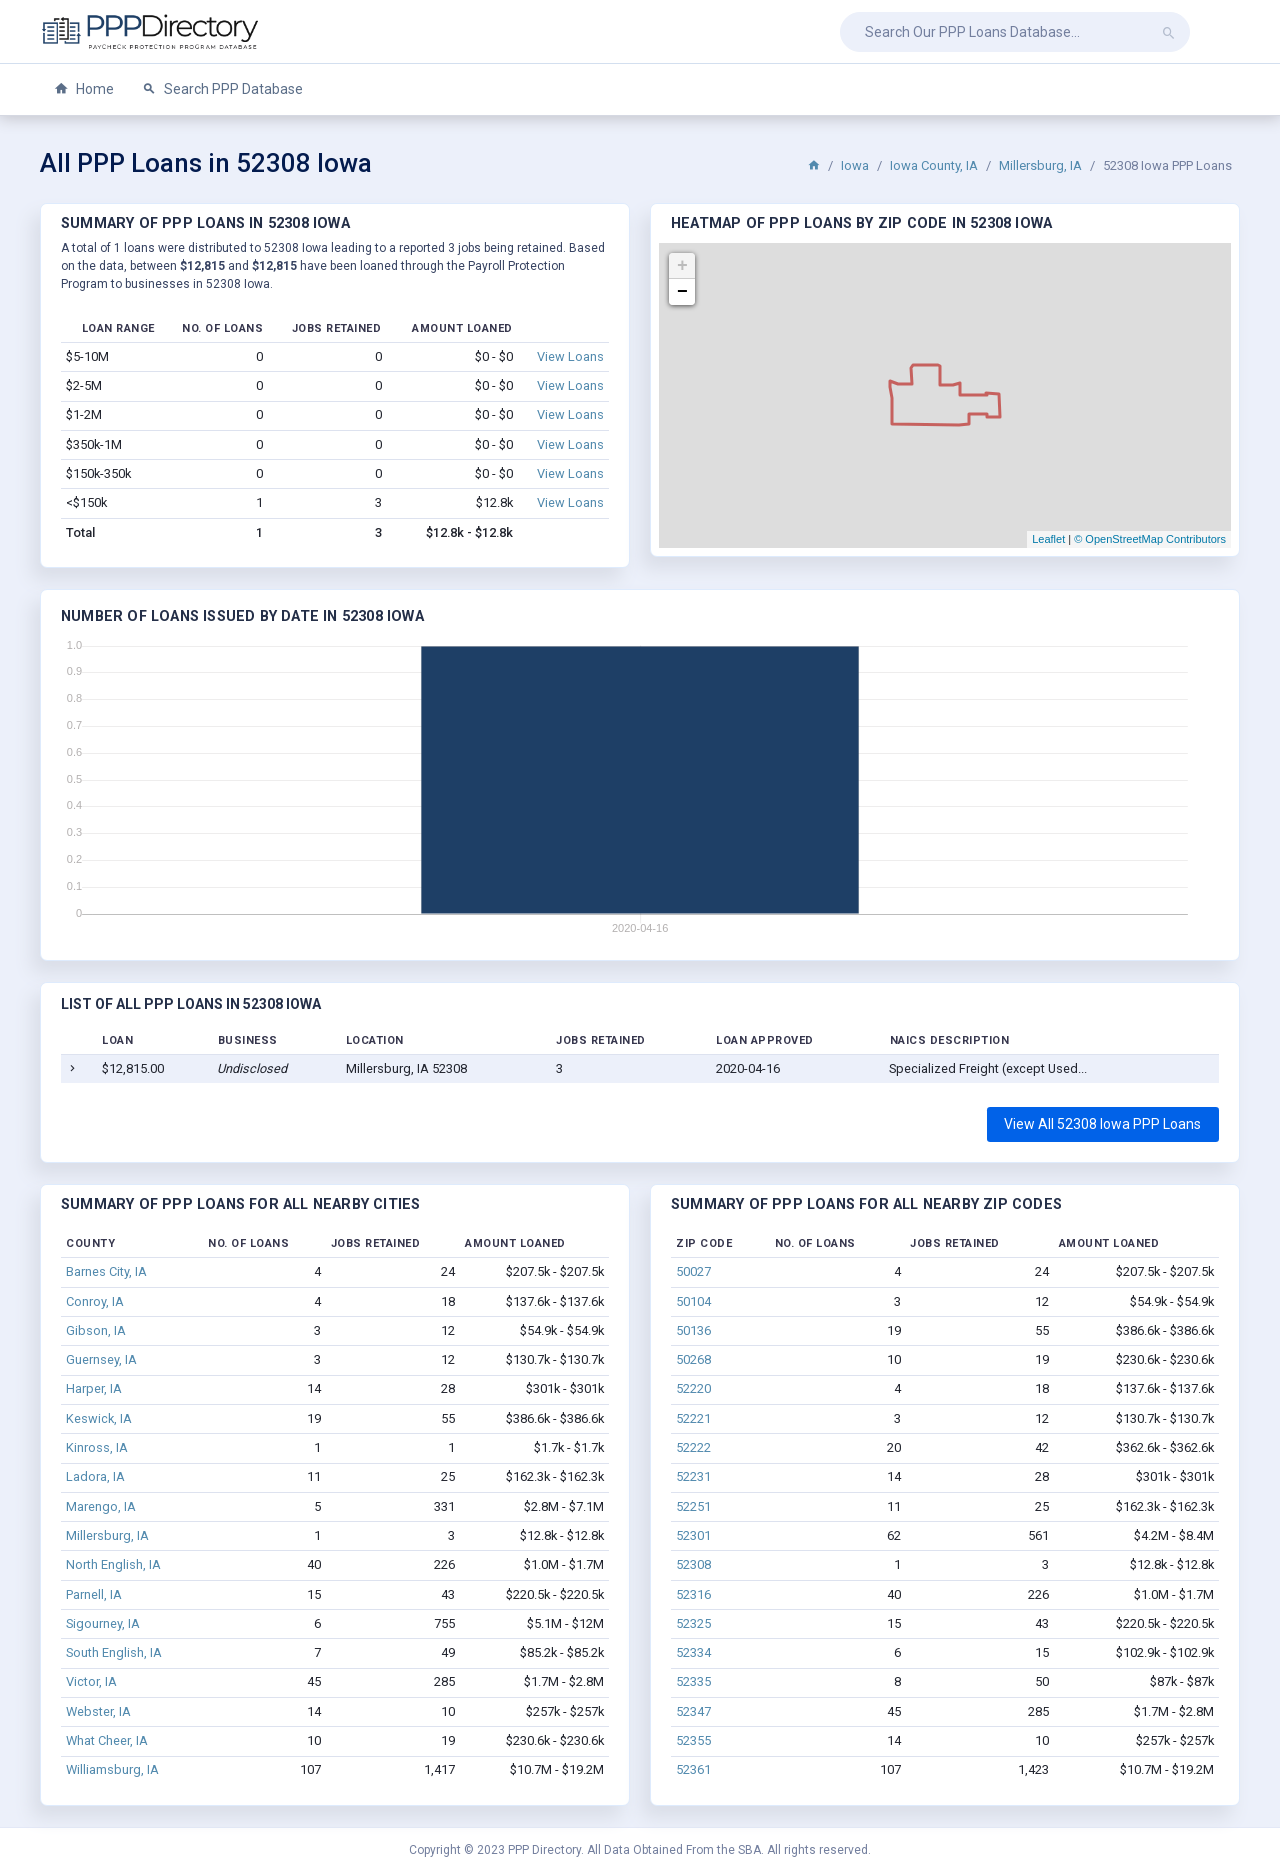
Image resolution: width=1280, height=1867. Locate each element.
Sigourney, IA (103, 1623)
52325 (693, 1623)
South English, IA (114, 1652)
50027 (693, 1271)
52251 (693, 1506)
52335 (693, 1681)
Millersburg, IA (1040, 165)
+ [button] (682, 266)
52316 (693, 1594)
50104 (693, 1301)
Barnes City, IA (106, 1271)
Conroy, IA (95, 1301)
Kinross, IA (97, 1447)
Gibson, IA (96, 1330)
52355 (693, 1740)
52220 (693, 1388)
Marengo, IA (101, 1506)
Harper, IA (94, 1388)
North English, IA (113, 1564)
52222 (693, 1447)
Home (84, 89)
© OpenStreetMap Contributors (1150, 539)
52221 (693, 1418)
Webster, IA (98, 1711)
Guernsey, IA (101, 1359)
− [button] (682, 292)
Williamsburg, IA (112, 1769)
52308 (693, 1564)
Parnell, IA (94, 1594)
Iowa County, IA (934, 165)
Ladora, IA (95, 1476)
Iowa (855, 165)
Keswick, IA (99, 1418)
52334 (693, 1652)
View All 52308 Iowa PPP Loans (1102, 1124)
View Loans (570, 356)
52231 (693, 1476)
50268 (693, 1359)
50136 (693, 1330)
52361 (693, 1769)
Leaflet (1048, 539)
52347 (693, 1711)
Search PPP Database (222, 89)
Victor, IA (91, 1681)
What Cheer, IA (107, 1740)
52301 (693, 1535)
